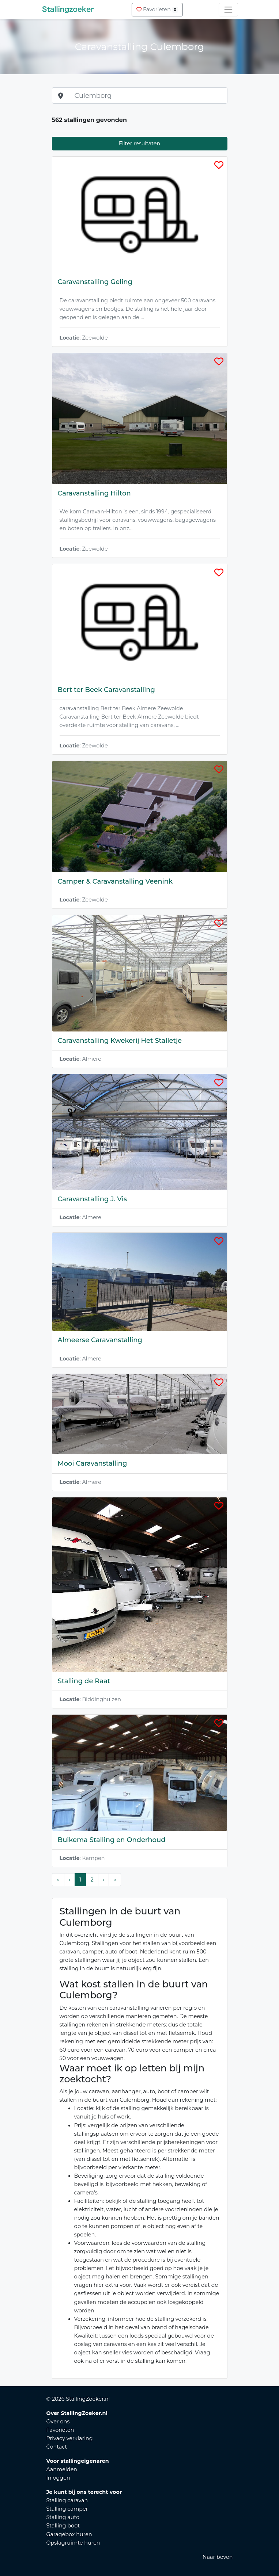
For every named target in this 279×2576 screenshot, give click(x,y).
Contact (56, 2446)
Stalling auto (63, 2517)
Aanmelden (62, 2469)
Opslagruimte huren (73, 2542)
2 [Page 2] (91, 1879)
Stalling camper (67, 2509)
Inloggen (58, 2477)
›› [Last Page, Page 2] (114, 1879)
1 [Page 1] (80, 1879)
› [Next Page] (103, 1879)
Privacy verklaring (69, 2438)
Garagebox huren (69, 2534)
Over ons (58, 2421)
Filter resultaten (139, 143)
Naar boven (218, 2557)
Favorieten (157, 9)
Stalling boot (63, 2525)
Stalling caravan (67, 2500)
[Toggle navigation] (228, 9)
